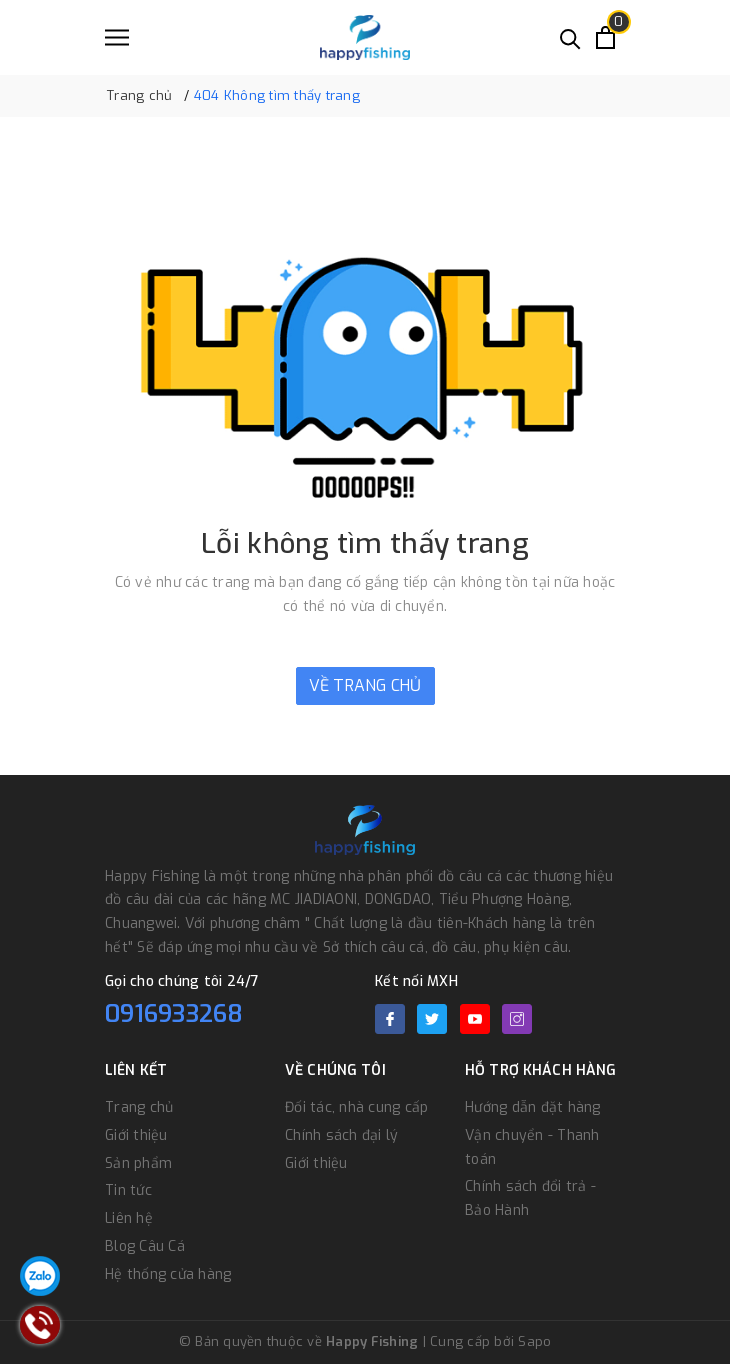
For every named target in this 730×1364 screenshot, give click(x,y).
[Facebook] (390, 1019)
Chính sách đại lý (341, 1135)
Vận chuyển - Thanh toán (532, 1147)
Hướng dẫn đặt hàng (533, 1107)
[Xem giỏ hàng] (605, 37)
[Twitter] (432, 1019)
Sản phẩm (138, 1163)
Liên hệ (129, 1218)
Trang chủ (139, 1107)
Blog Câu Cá (145, 1246)
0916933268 (174, 1014)
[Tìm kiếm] (570, 37)
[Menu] (117, 37)
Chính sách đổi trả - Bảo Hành (530, 1198)
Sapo (534, 1341)
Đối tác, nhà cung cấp (356, 1107)
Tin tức (128, 1190)
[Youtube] (475, 1019)
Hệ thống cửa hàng (168, 1274)
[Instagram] (517, 1019)
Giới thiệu (136, 1135)
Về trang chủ (365, 685)
